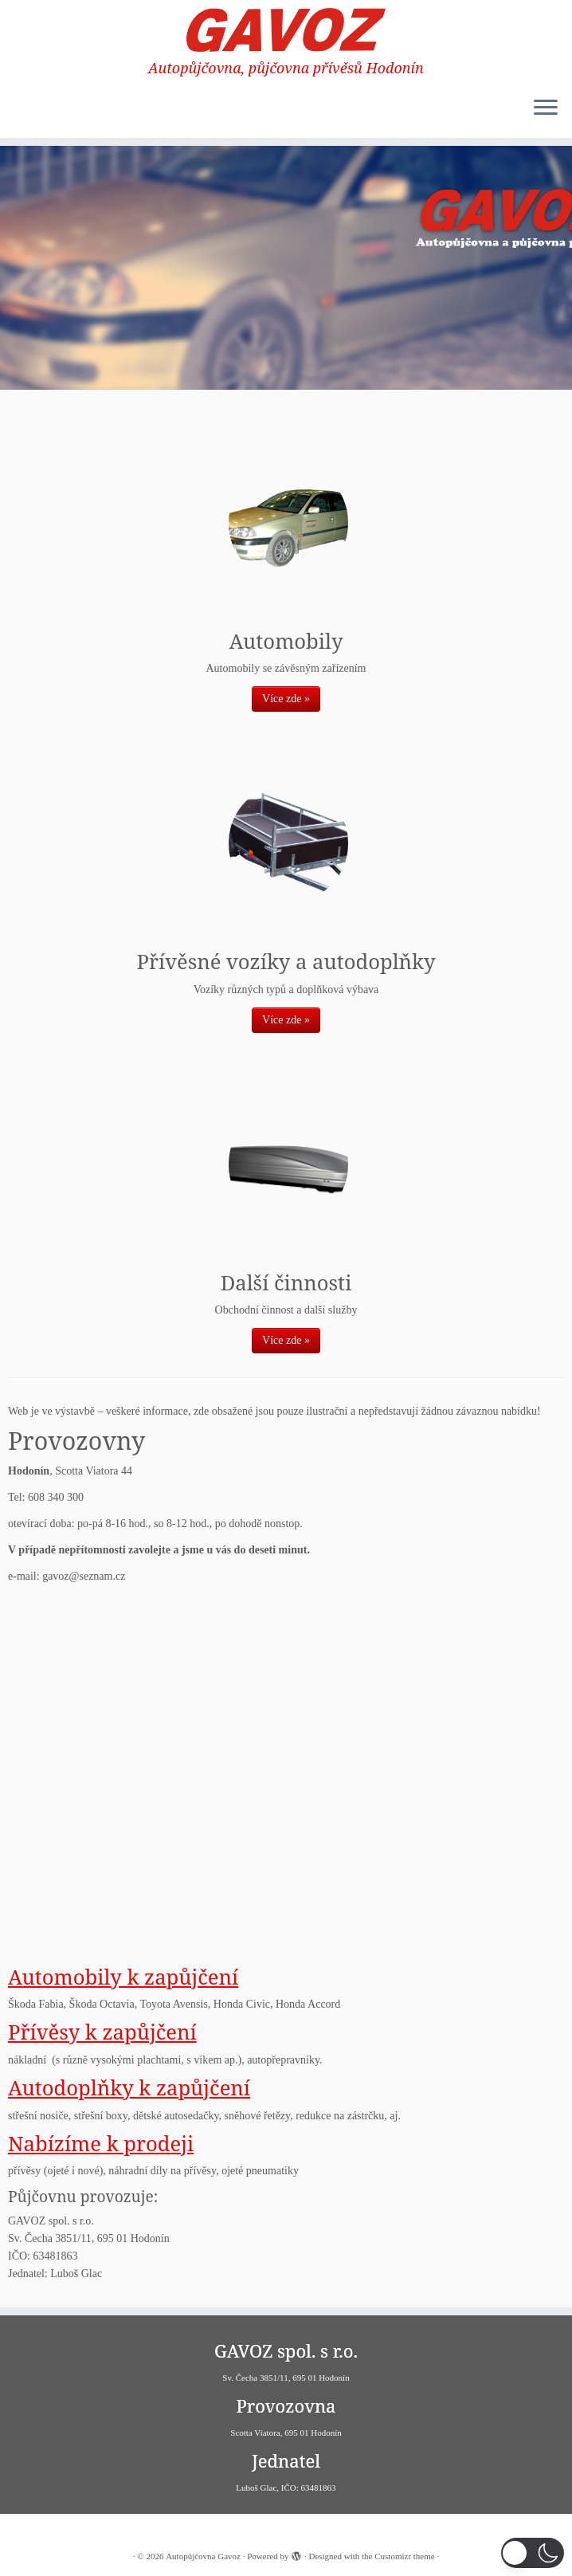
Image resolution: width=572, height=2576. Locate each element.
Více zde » (286, 699)
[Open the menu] (546, 109)
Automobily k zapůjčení (123, 1977)
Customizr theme (404, 2556)
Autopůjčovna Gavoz (203, 2556)
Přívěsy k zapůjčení (102, 2032)
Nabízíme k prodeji (101, 2144)
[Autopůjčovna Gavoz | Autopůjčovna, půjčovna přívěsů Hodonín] (286, 30)
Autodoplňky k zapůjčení (129, 2088)
